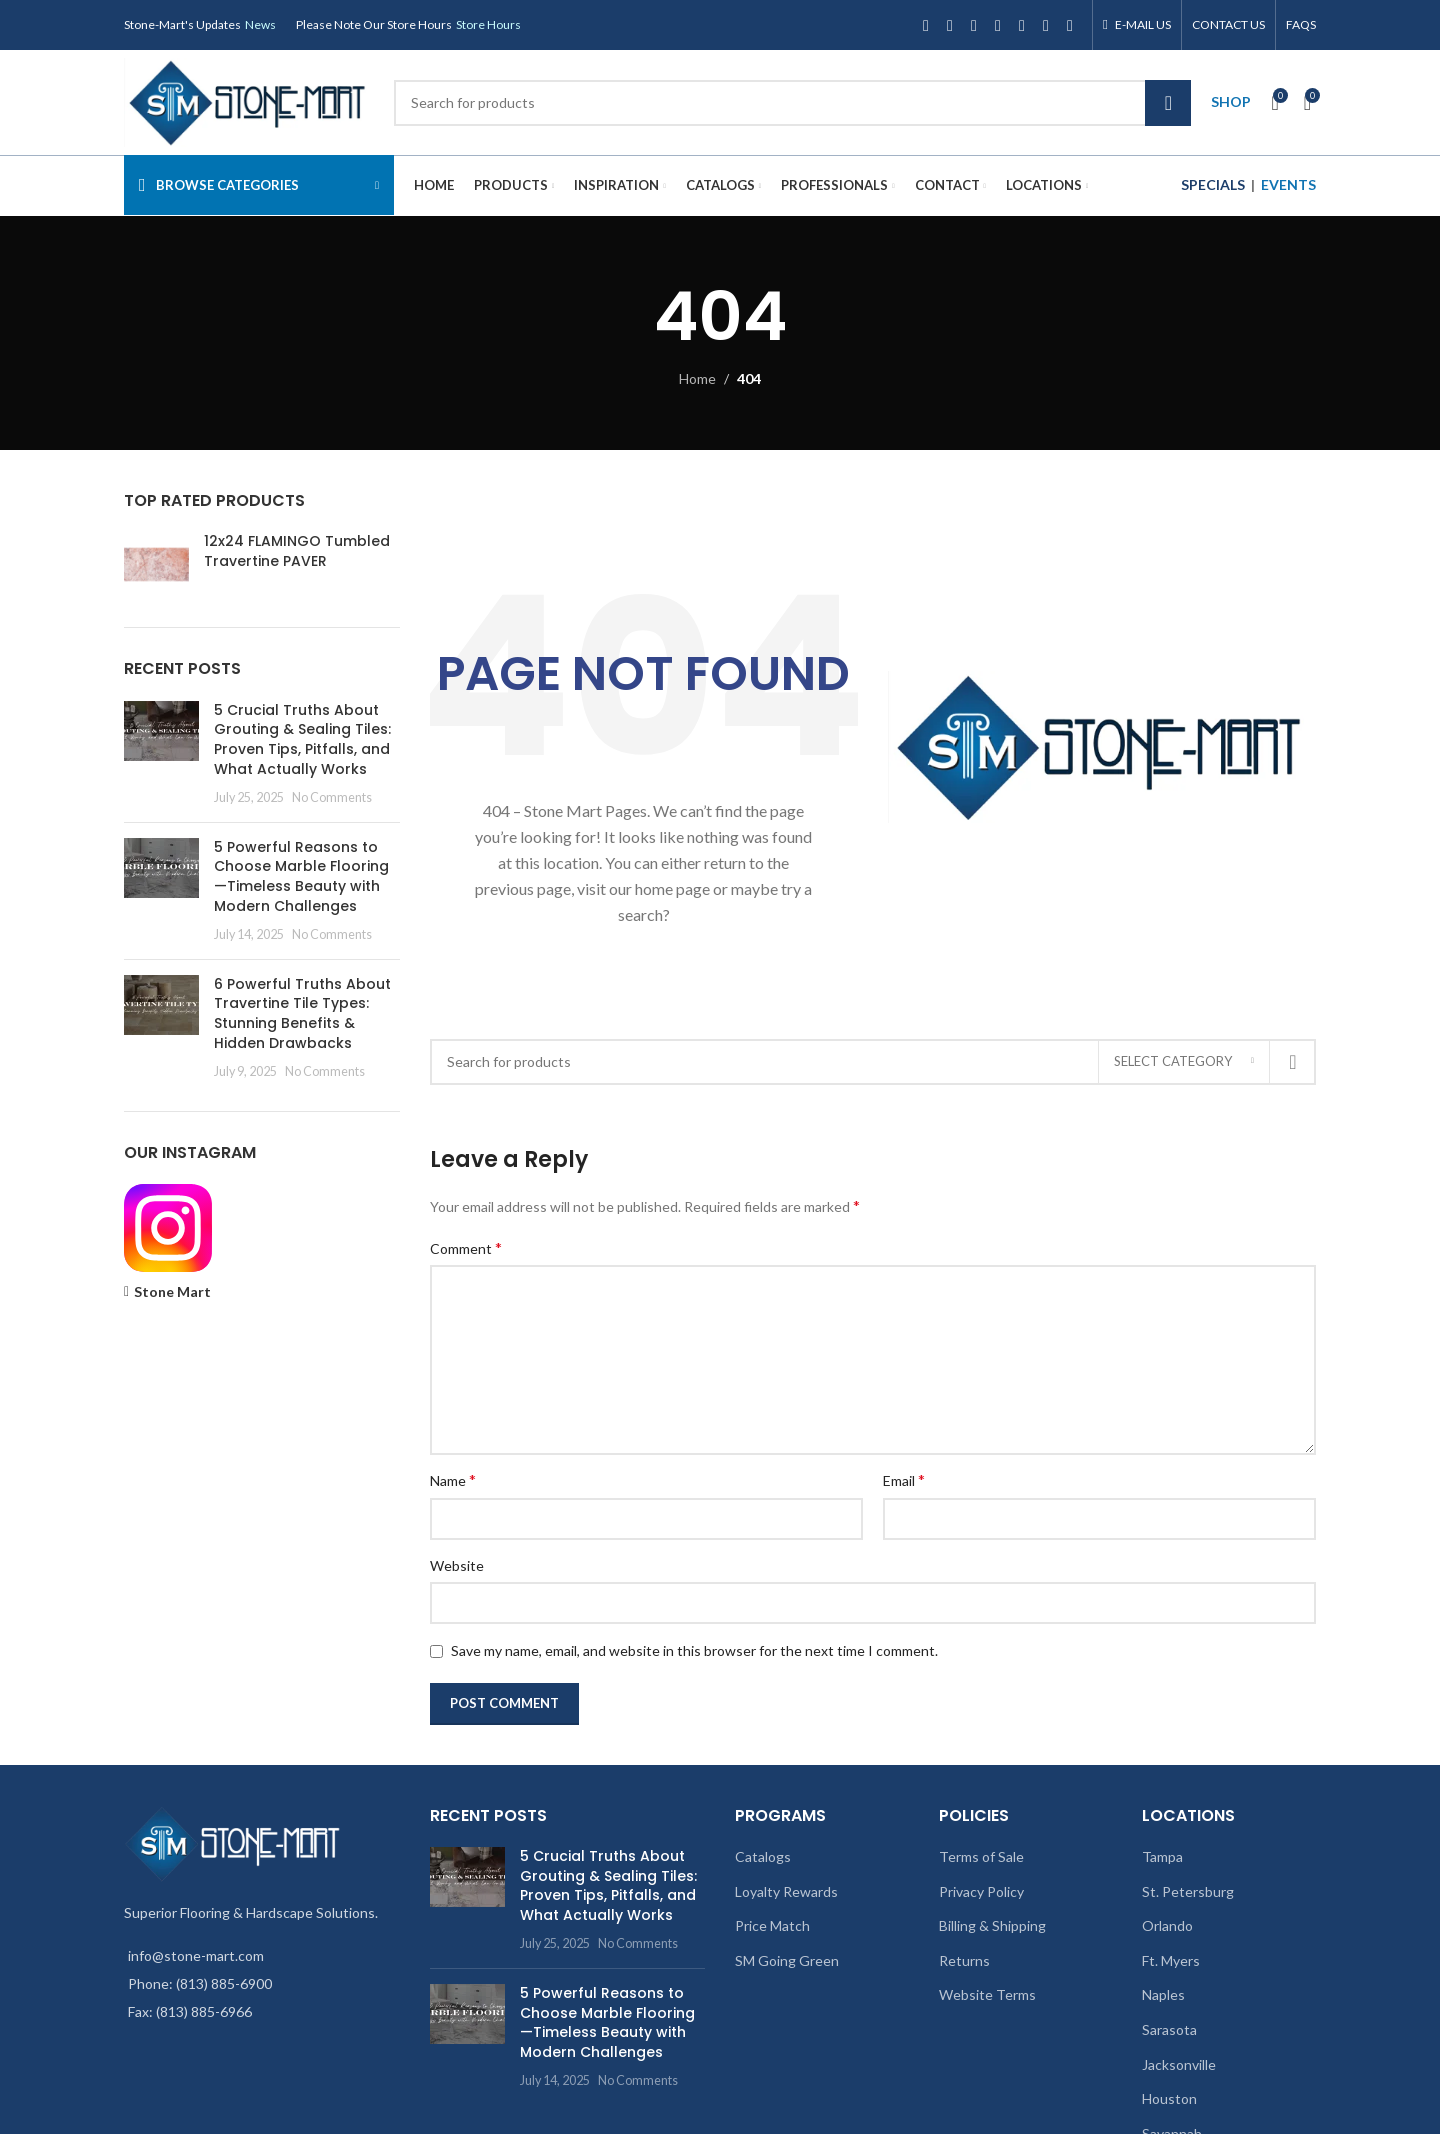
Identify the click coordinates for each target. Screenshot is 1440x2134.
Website (457, 1565)
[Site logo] (249, 100)
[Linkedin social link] (1046, 25)
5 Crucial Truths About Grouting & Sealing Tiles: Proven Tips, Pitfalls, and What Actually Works (302, 739)
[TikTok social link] (1070, 25)
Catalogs (763, 1856)
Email (904, 1479)
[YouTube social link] (998, 25)
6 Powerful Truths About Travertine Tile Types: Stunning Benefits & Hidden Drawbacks (302, 1013)
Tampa (1162, 1856)
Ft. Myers (1171, 1960)
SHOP (1231, 101)
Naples (1163, 1994)
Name (453, 1479)
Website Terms (987, 1994)
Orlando (1167, 1925)
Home (697, 378)
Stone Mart (172, 1291)
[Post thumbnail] (161, 754)
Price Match (772, 1925)
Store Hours (488, 24)
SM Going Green (787, 1960)
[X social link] (950, 25)
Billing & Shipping (992, 1925)
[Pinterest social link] (1022, 25)
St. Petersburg (1188, 1891)
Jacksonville (1179, 2064)
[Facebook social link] (926, 25)
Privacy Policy (981, 1891)
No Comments (332, 797)
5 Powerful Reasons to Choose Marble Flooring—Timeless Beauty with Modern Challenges (301, 876)
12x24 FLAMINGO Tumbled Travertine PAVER (297, 551)
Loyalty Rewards (786, 1891)
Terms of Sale (981, 1856)
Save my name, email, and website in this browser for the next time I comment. (694, 1650)
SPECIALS (1213, 184)
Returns (964, 1960)
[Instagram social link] (974, 25)
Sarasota (1169, 2029)
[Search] (792, 103)
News (260, 24)
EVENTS (1288, 184)
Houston (1169, 2098)
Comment (466, 1247)
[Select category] (1184, 1062)
